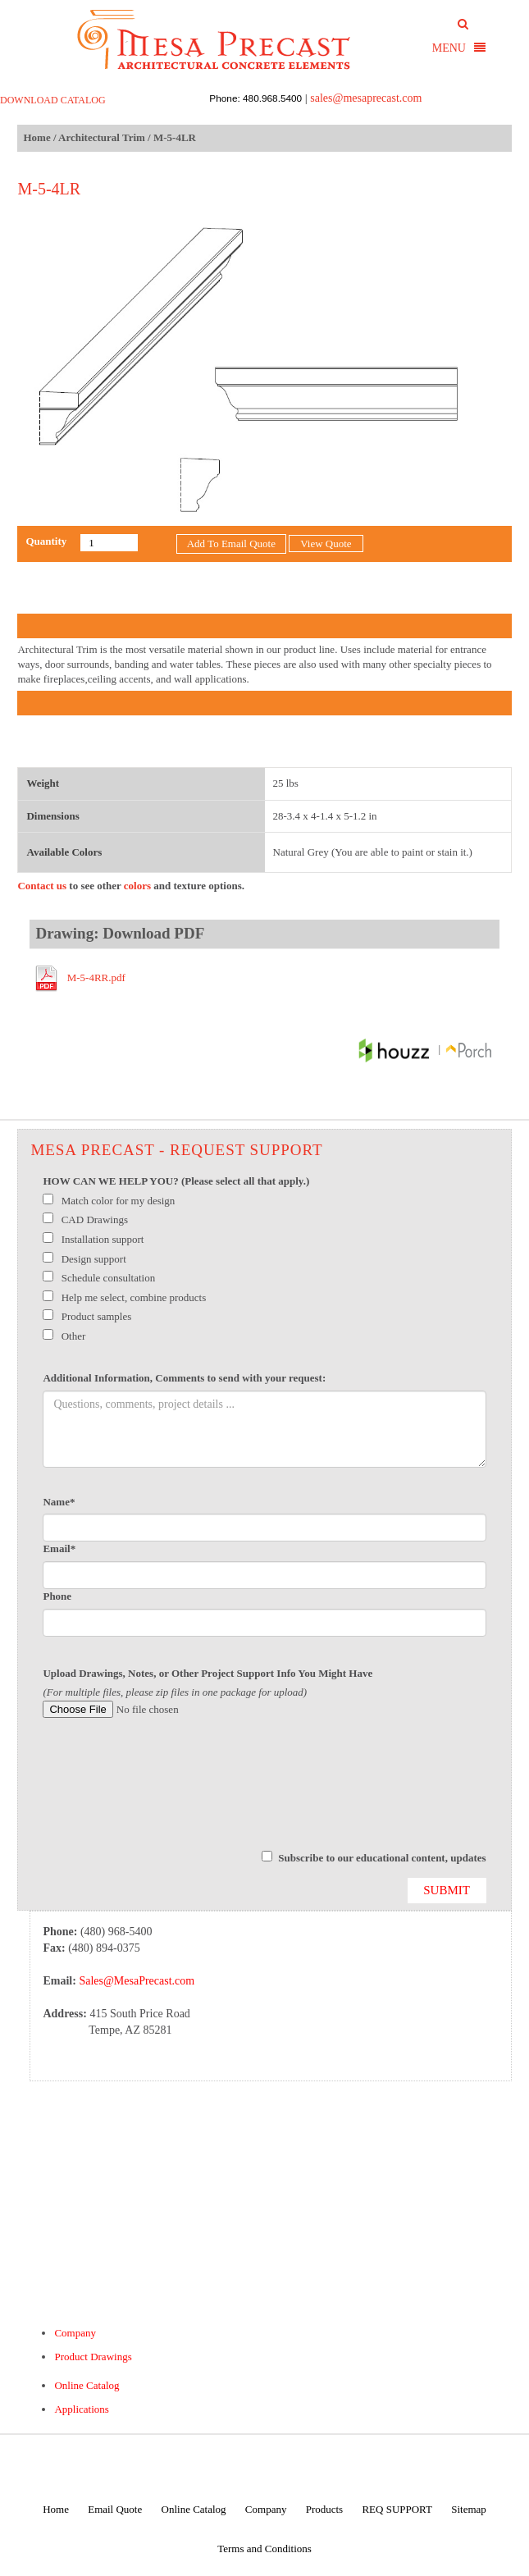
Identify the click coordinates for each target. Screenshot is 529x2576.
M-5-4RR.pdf (96, 977)
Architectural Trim (101, 137)
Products (325, 2509)
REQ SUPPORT (397, 2509)
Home (36, 137)
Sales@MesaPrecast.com (136, 1981)
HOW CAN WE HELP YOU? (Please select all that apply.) (176, 1181)
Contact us (41, 885)
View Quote (325, 543)
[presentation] (167, 1792)
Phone (57, 1596)
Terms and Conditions (264, 2548)
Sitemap (468, 2509)
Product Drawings (92, 2356)
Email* (59, 1548)
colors (137, 885)
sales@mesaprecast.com (366, 98)
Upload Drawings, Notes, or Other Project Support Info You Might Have (207, 1673)
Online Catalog (86, 2385)
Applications (81, 2409)
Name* (59, 1502)
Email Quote (115, 2509)
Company (75, 2333)
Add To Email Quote (231, 543)
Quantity (45, 541)
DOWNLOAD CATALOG (53, 100)
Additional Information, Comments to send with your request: (184, 1378)
